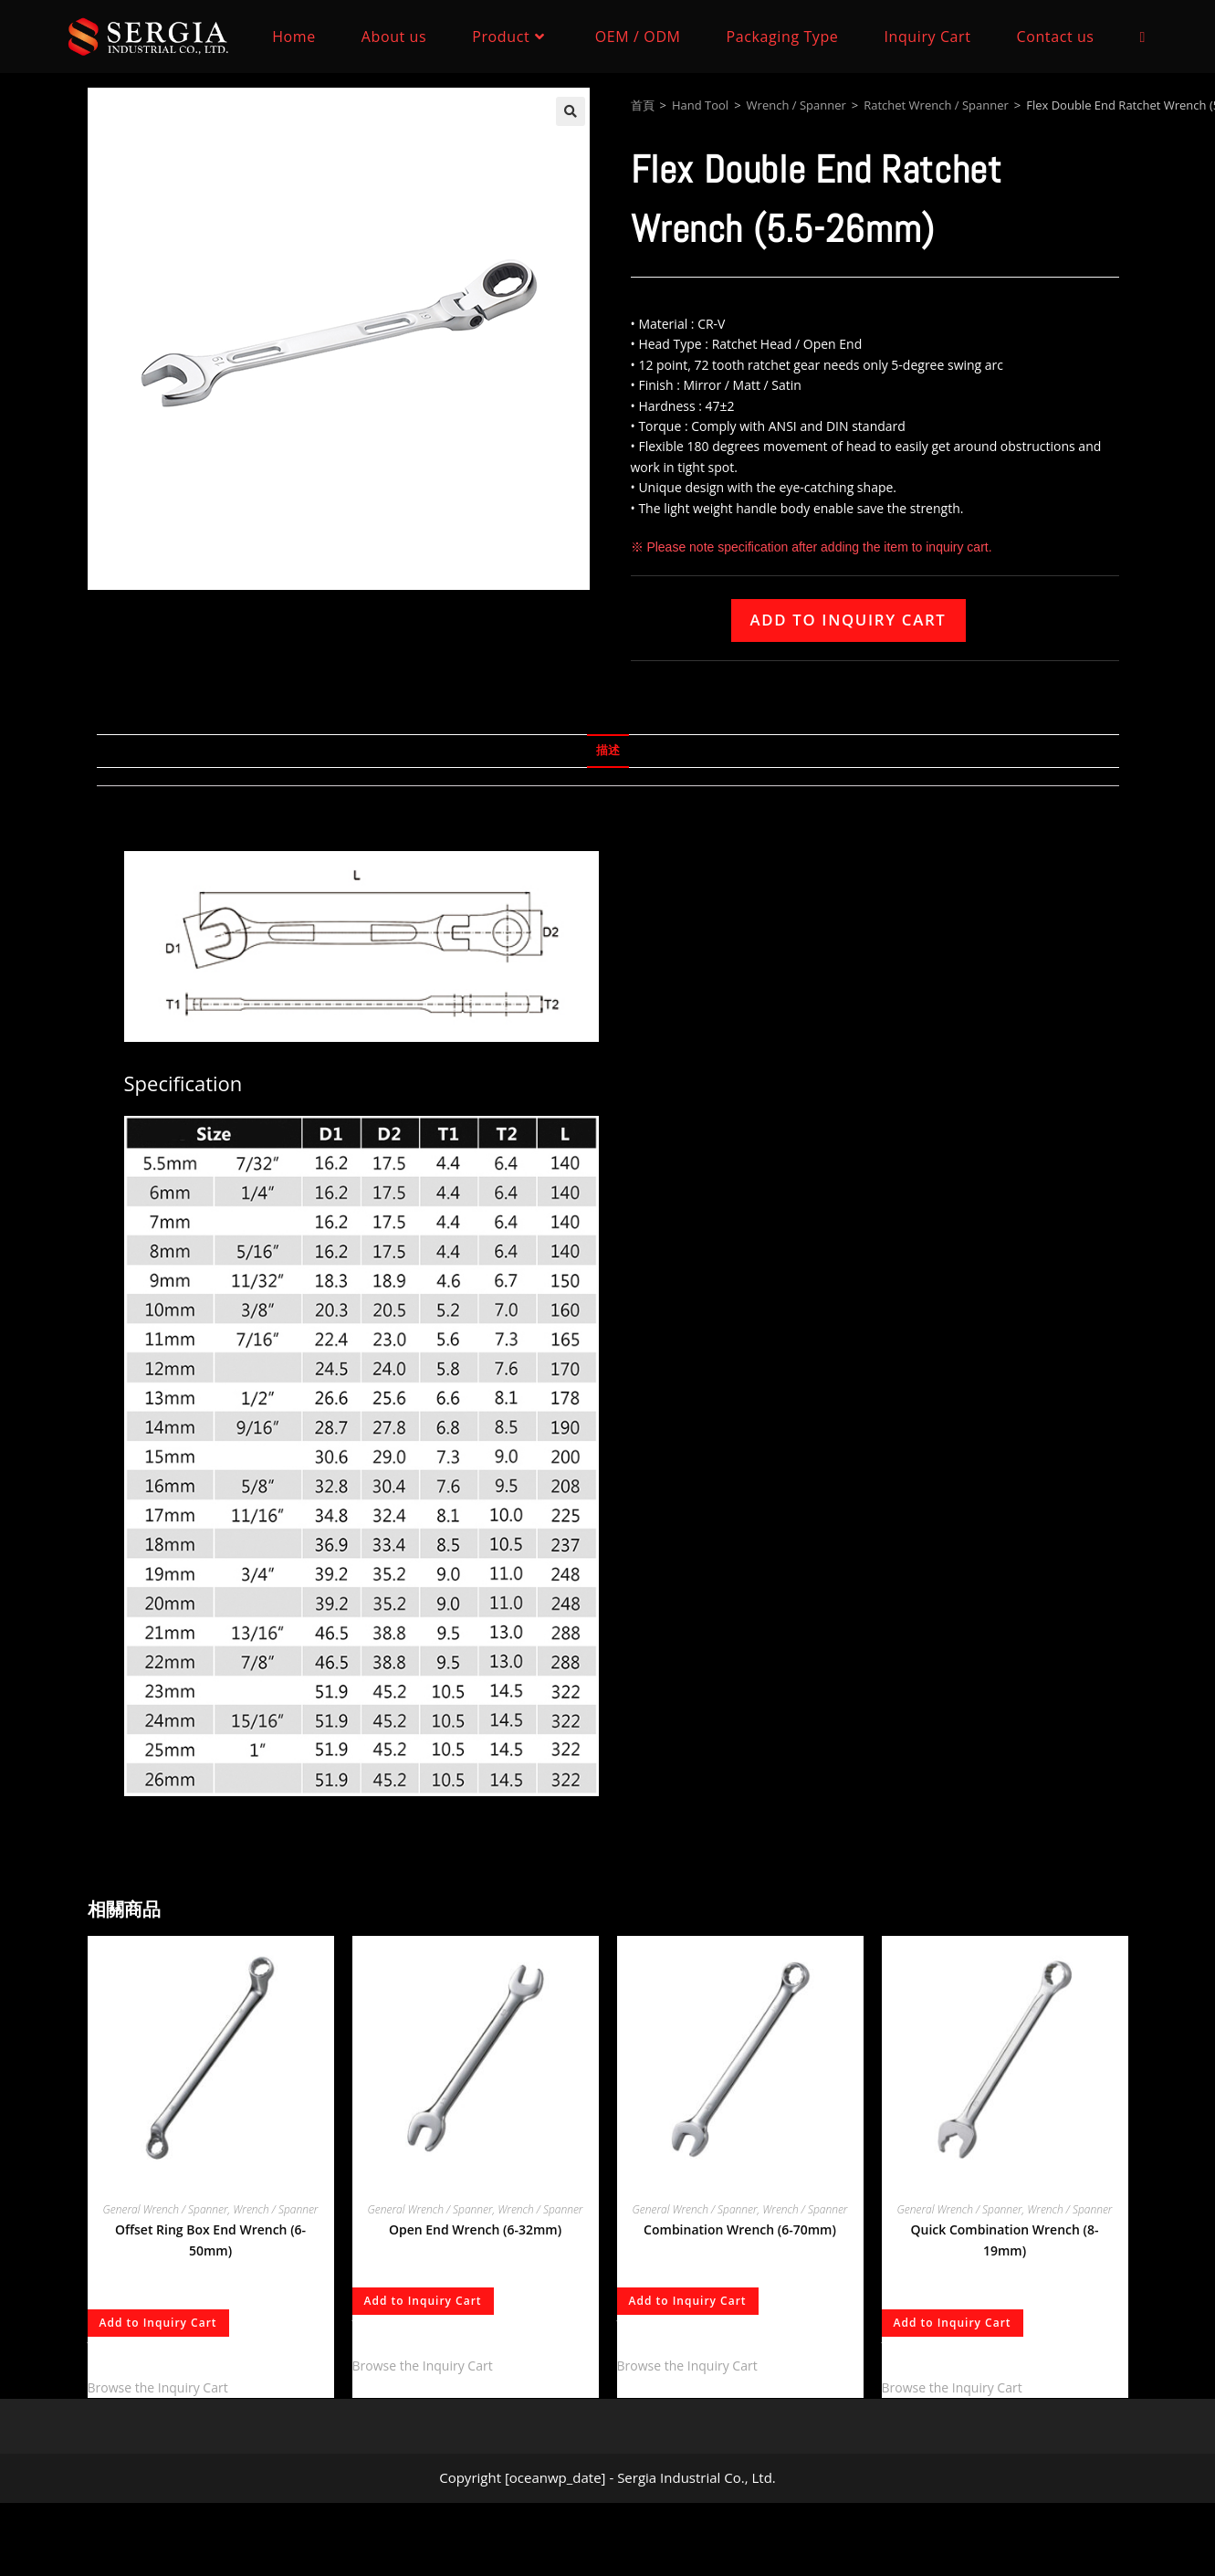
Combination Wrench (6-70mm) (740, 2229)
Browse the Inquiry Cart (158, 2387)
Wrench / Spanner (796, 105)
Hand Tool (700, 105)
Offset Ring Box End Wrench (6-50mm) (210, 2240)
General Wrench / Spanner (165, 2209)
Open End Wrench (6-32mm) (475, 2229)
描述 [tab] (608, 750)
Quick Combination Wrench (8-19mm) (1004, 2240)
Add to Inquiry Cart (848, 619)
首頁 (643, 105)
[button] (570, 111)
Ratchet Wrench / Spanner (936, 105)
